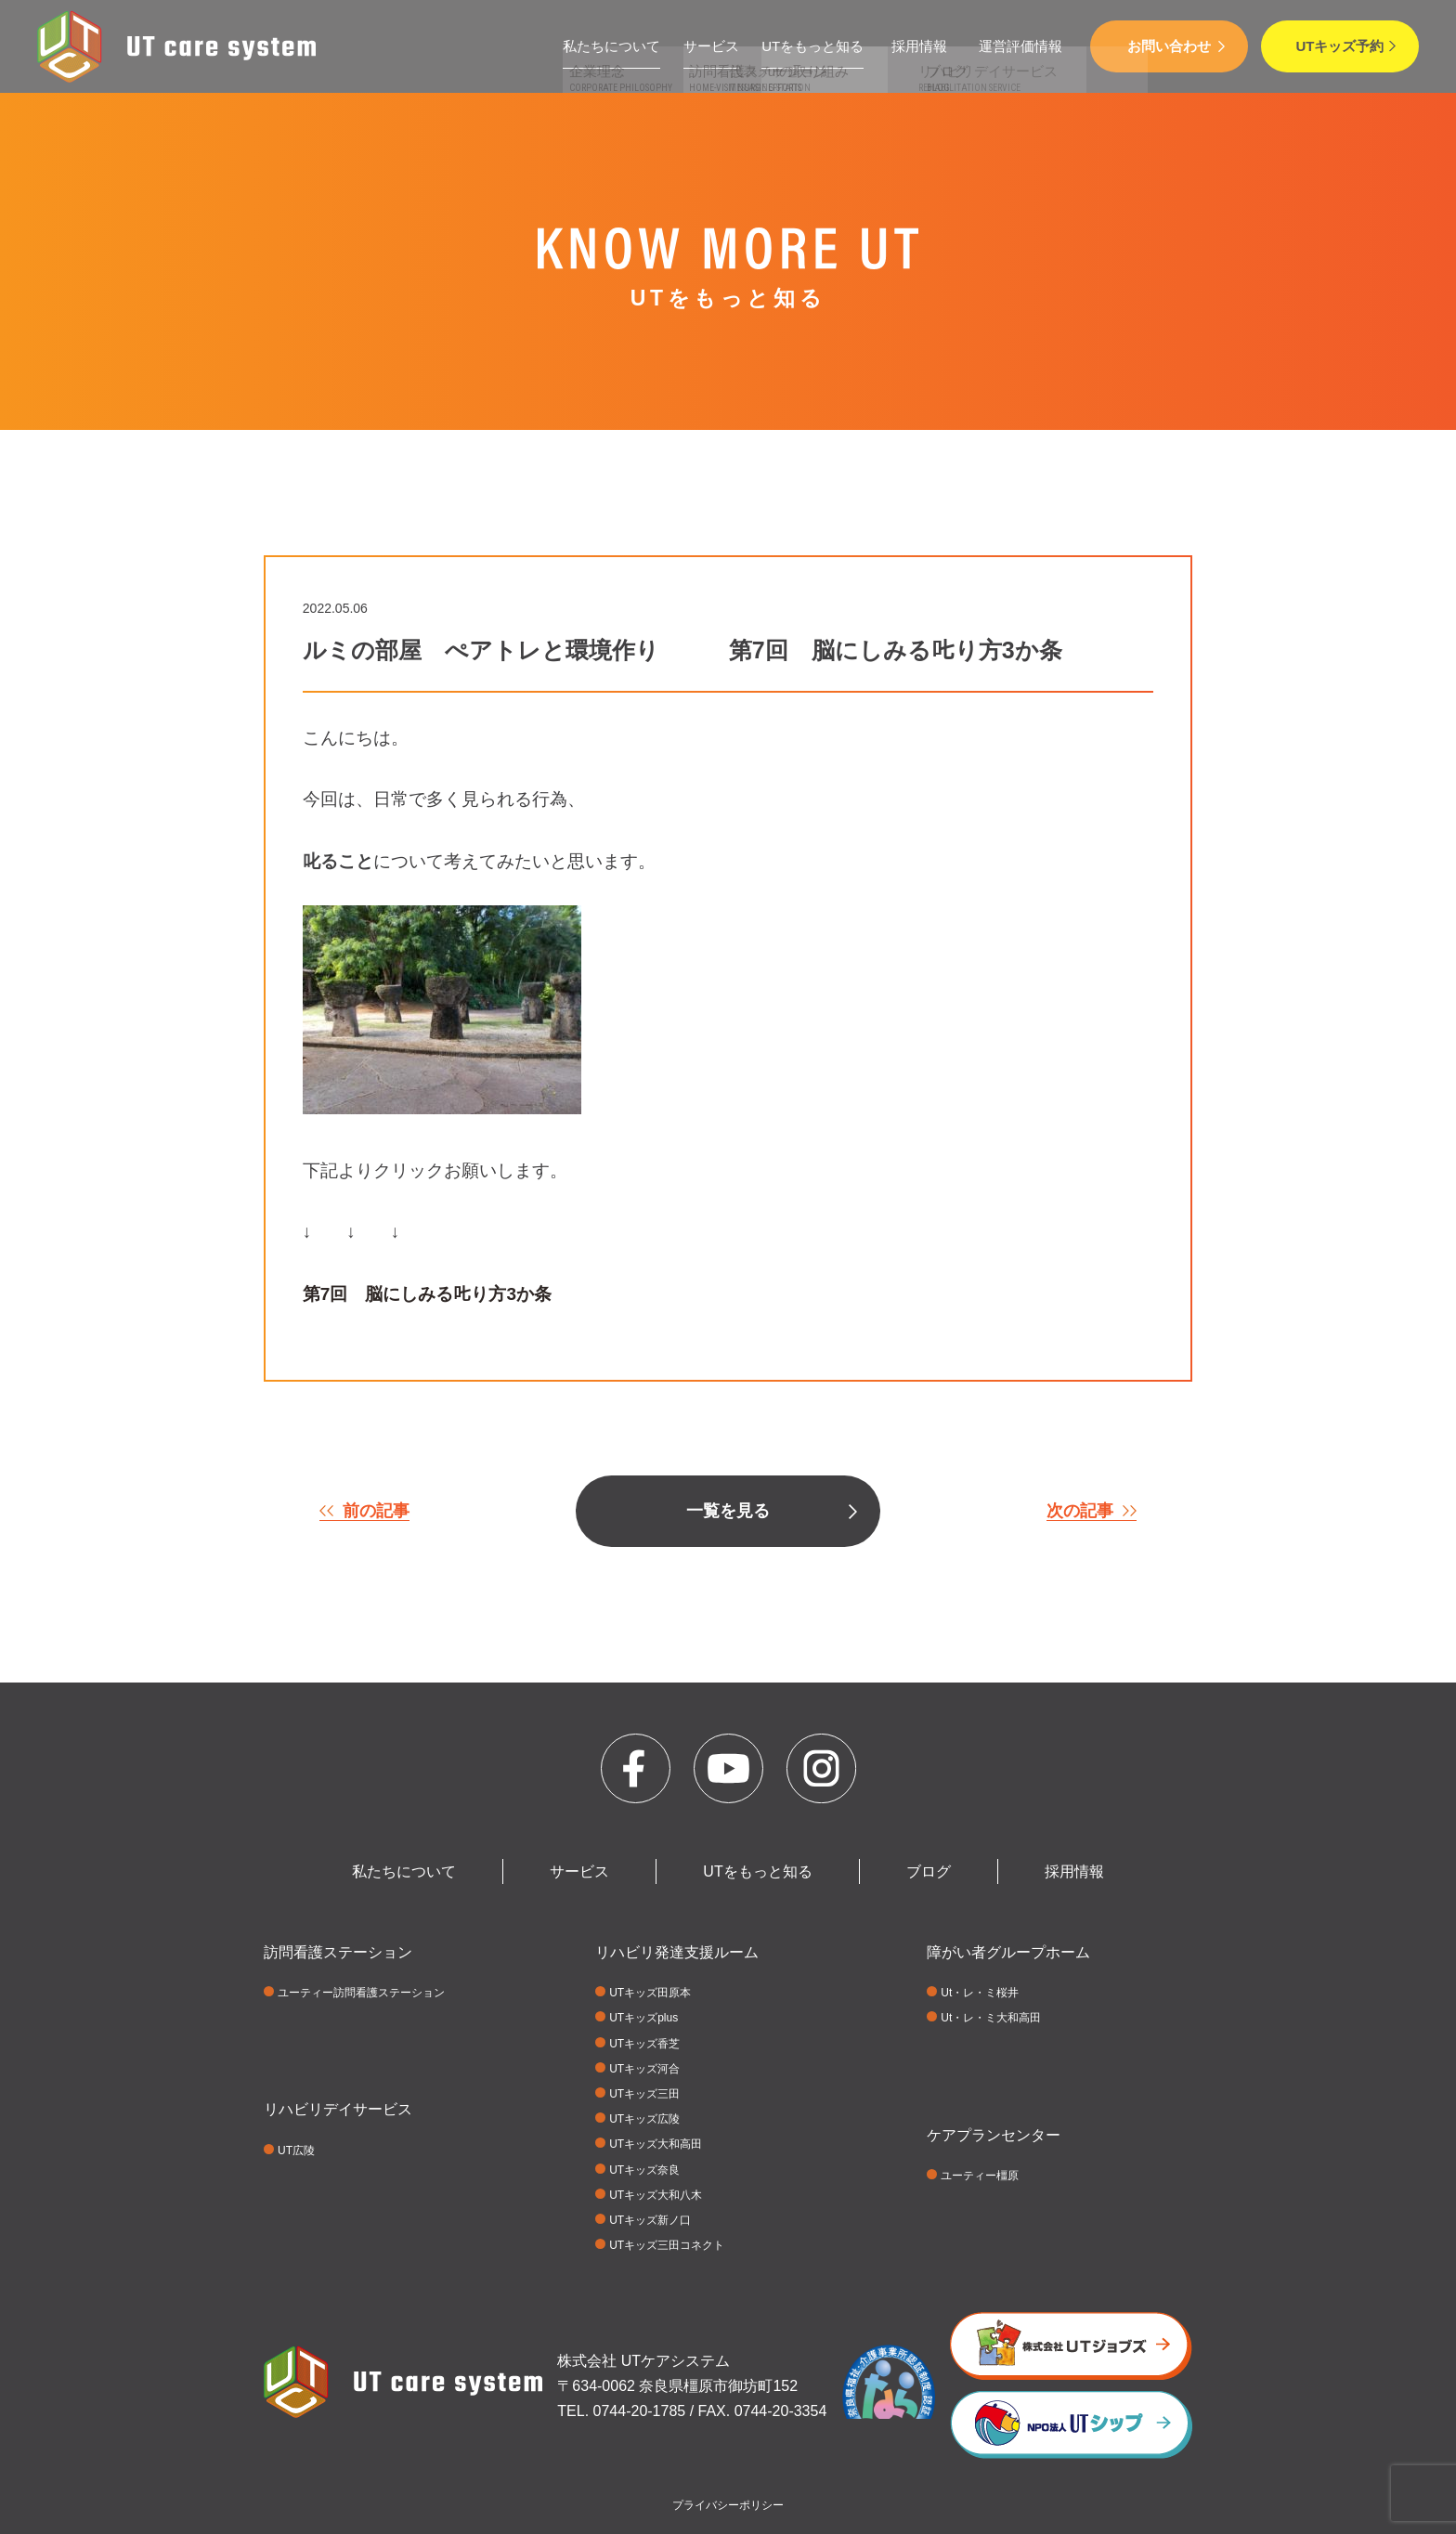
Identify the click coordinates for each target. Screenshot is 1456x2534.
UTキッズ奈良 (644, 2170)
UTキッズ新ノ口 (650, 2220)
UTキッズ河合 (644, 2068)
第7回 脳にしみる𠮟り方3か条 (427, 1294)
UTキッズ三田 (644, 2093)
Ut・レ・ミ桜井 (980, 1992)
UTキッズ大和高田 (655, 2144)
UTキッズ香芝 (644, 2043)
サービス (711, 46)
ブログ (928, 1871)
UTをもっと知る (812, 46)
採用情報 (919, 46)
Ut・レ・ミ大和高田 (991, 2017)
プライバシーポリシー (728, 2505)
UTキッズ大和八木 (655, 2195)
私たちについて (611, 46)
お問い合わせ (1169, 46)
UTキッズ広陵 (644, 2118)
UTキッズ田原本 (650, 1992)
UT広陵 (296, 2150)
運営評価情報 (1020, 46)
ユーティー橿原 (980, 2175)
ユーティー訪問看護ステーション (361, 1992)
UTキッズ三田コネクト (666, 2245)
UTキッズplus (643, 2017)
